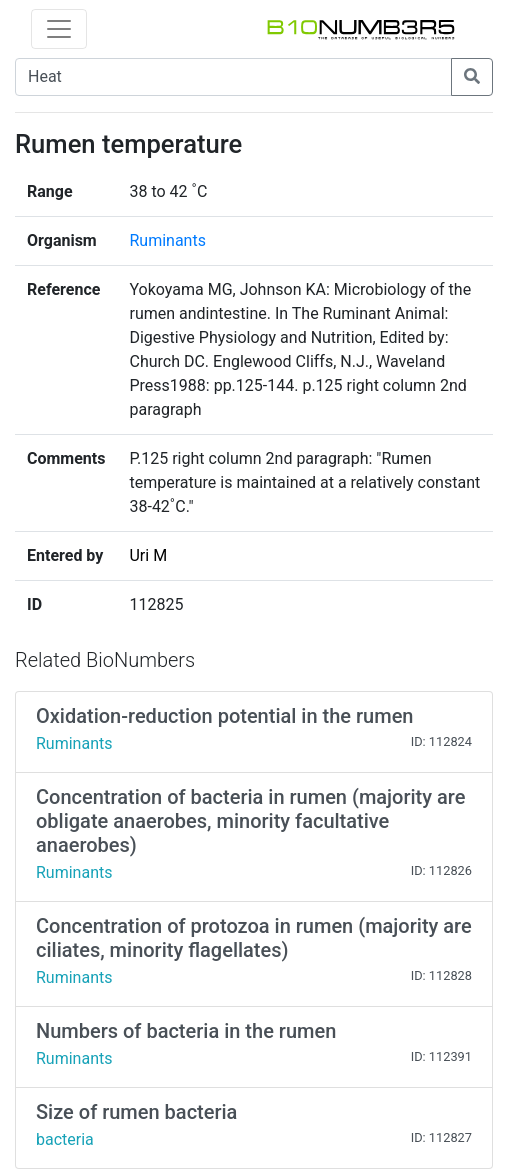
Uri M (148, 555)
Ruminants (167, 240)
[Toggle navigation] (59, 29)
